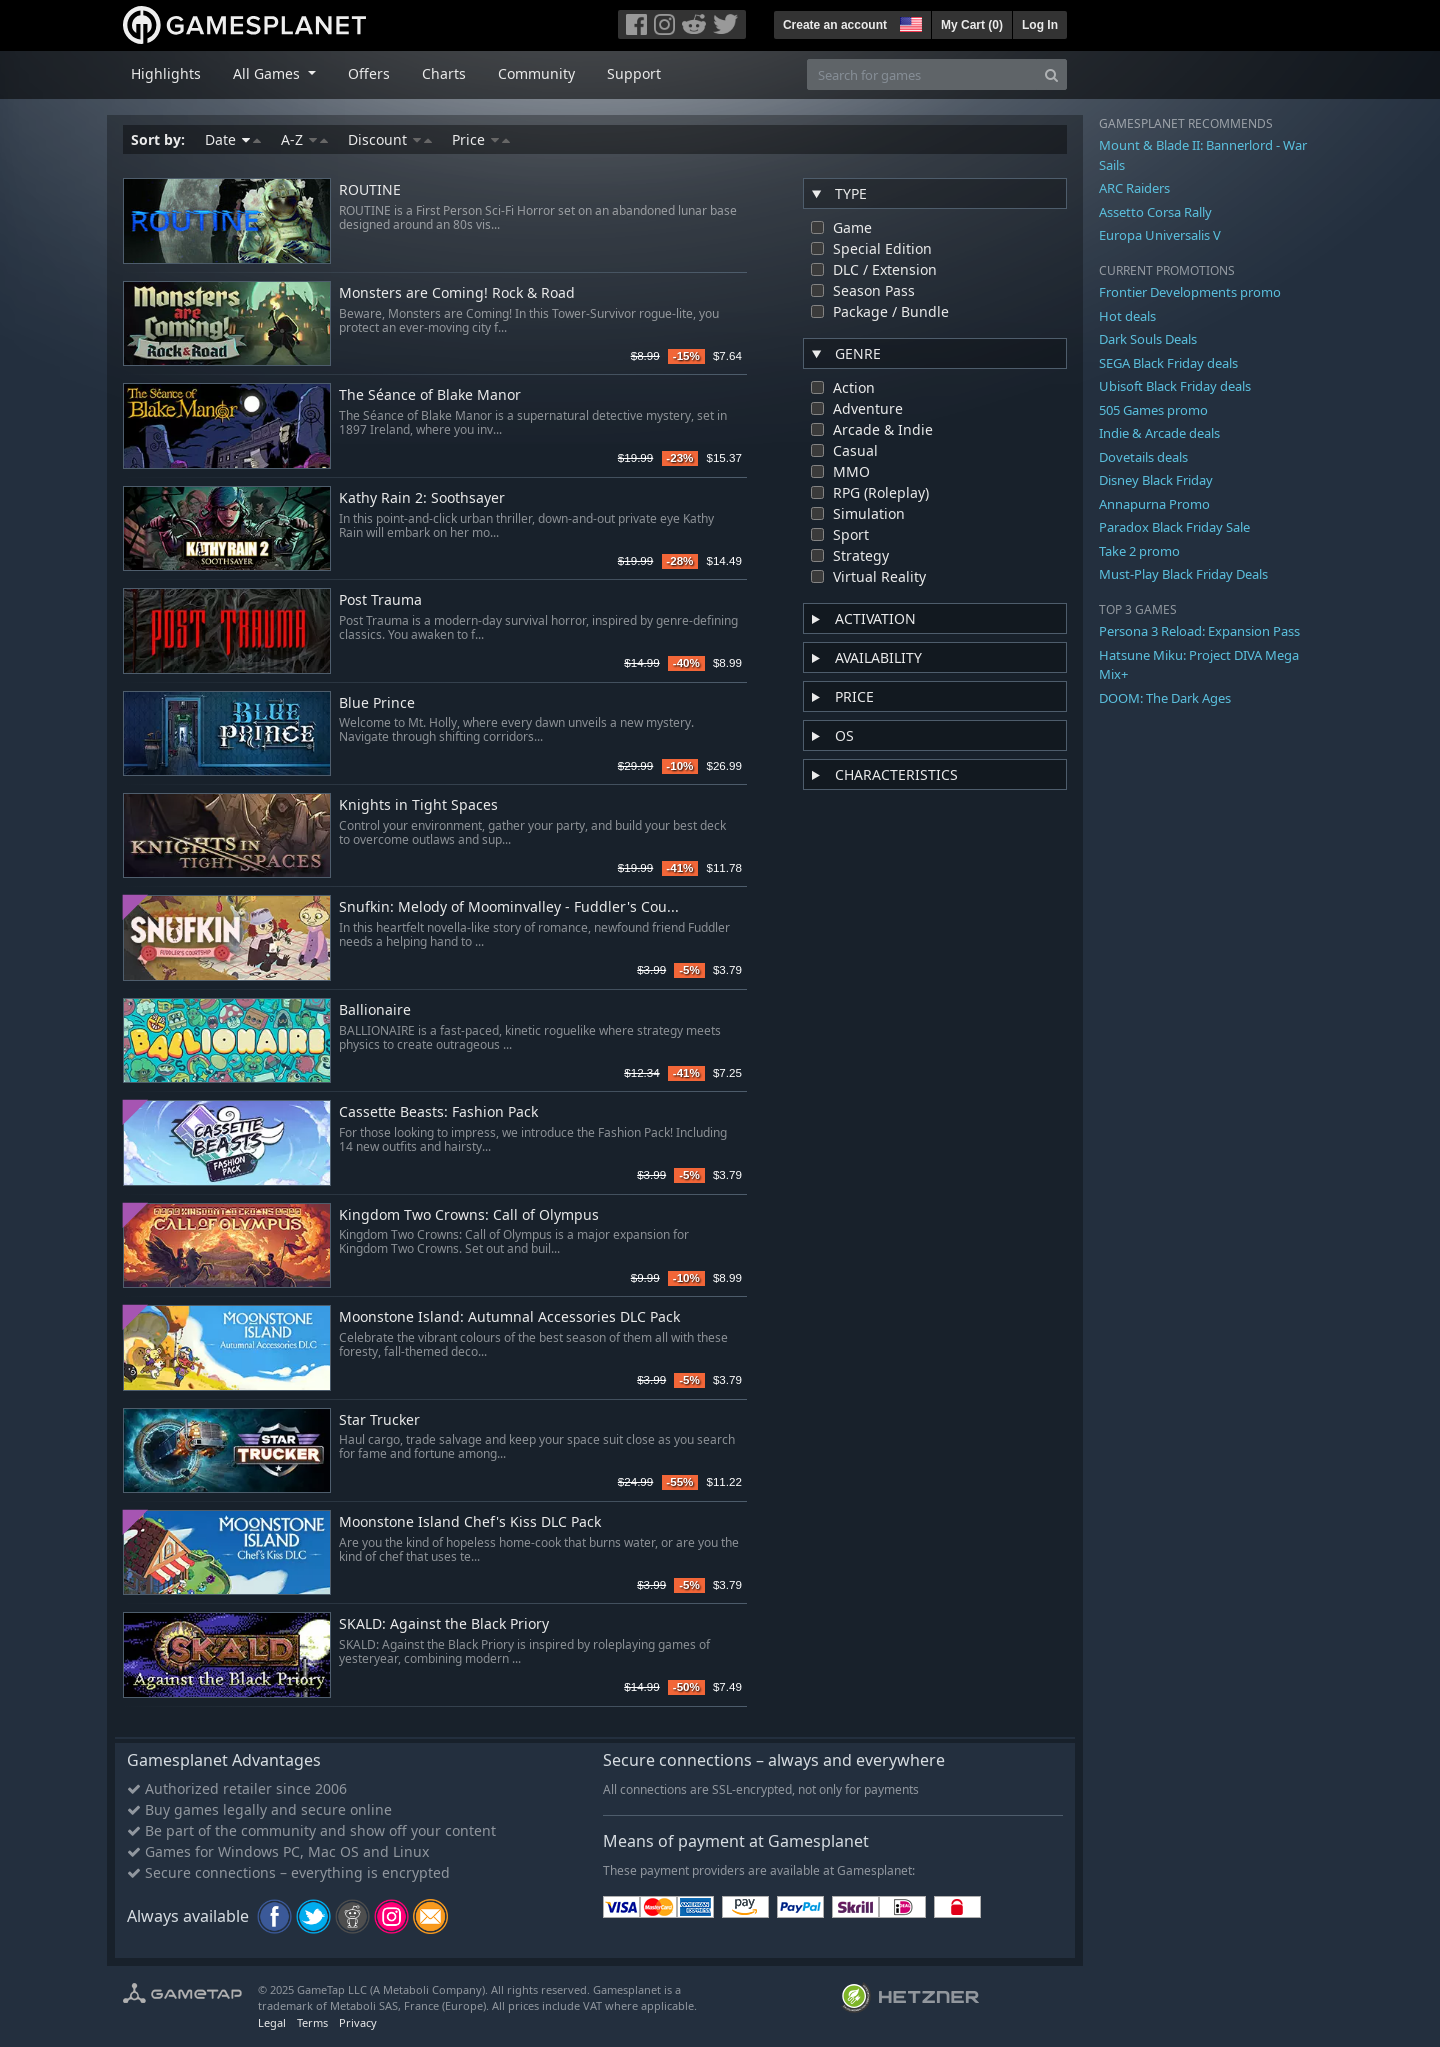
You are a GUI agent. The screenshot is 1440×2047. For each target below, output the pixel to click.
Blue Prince (377, 703)
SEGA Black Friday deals (1168, 363)
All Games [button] (268, 73)
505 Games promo (1153, 410)
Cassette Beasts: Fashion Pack (438, 1112)
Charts (444, 73)
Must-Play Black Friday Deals (1183, 574)
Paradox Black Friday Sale (1174, 527)
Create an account (835, 25)
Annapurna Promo (1154, 504)
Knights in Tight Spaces (418, 805)
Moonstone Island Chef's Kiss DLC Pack (470, 1522)
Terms (312, 2022)
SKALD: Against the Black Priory (444, 1624)
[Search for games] (922, 74)
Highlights (166, 73)
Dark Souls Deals (1148, 339)
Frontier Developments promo (1190, 292)
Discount (390, 139)
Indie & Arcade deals (1159, 433)
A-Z (304, 139)
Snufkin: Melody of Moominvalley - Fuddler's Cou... (509, 907)
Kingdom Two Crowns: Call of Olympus (469, 1215)
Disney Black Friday (1156, 480)
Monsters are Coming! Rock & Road (457, 293)
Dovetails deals (1143, 457)
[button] (909, 22)
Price (481, 139)
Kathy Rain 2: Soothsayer (422, 498)
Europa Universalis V (1160, 235)
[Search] (1051, 74)
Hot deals (1127, 316)
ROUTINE (370, 190)
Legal (272, 2022)
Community (536, 73)
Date (233, 139)
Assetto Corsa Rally (1155, 212)
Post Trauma (380, 600)
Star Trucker (379, 1420)
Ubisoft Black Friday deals (1175, 386)
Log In (1040, 25)
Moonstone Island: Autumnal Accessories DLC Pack (509, 1317)
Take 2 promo (1139, 551)
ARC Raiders (1134, 188)
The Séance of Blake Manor (430, 395)
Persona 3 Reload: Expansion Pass (1199, 631)
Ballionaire (375, 1010)
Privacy (358, 2022)
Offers (369, 73)
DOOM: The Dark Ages (1165, 698)
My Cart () (972, 25)
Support (634, 73)
